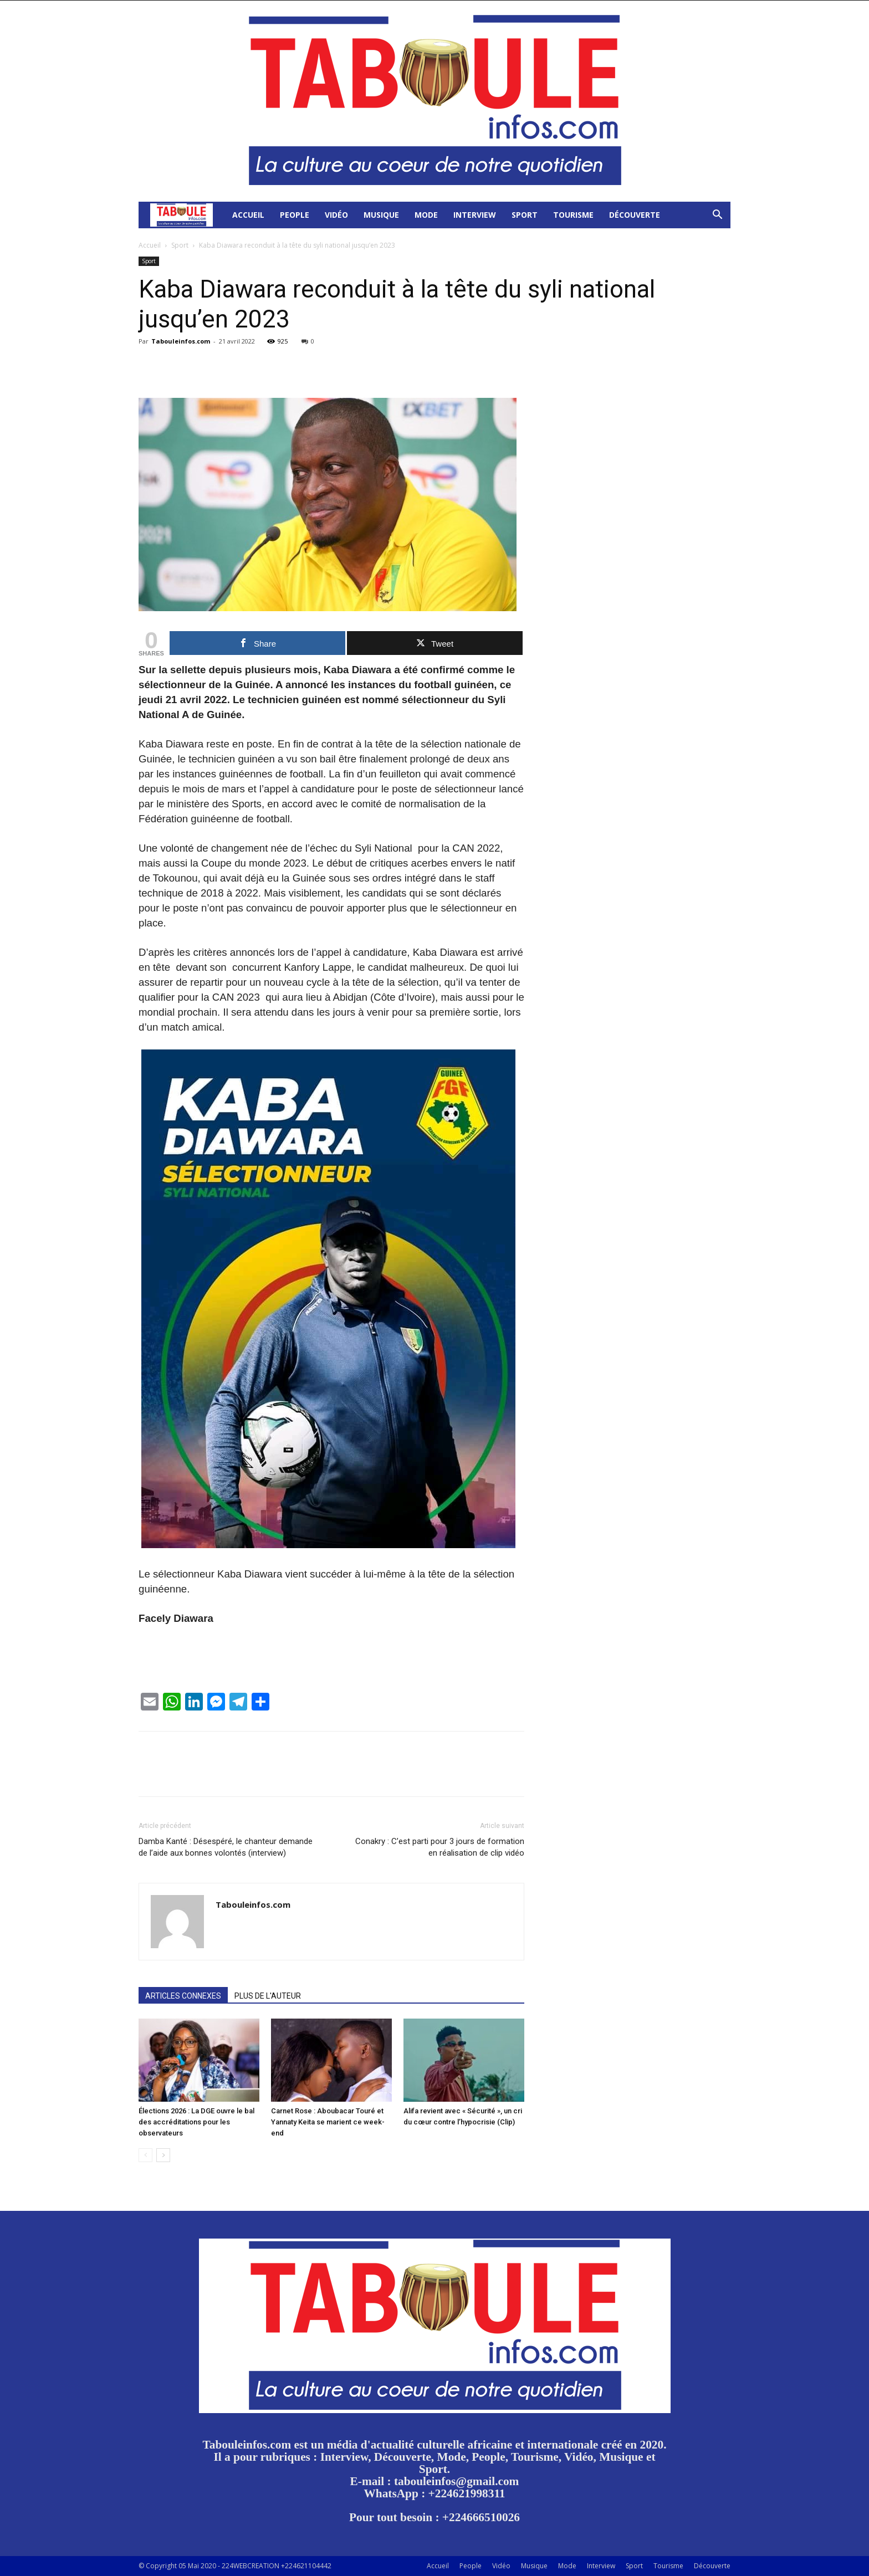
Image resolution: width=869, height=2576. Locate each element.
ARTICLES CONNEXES (183, 1995)
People (294, 214)
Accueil (248, 214)
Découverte (634, 214)
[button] (717, 216)
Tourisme (573, 214)
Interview (474, 214)
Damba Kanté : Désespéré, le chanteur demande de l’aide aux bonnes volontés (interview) (226, 1847)
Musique (381, 214)
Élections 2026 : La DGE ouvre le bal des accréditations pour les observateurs (196, 2122)
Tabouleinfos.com (180, 341)
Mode (426, 214)
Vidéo (336, 214)
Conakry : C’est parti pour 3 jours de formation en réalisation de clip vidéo (439, 1847)
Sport (525, 214)
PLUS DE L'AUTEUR (267, 1995)
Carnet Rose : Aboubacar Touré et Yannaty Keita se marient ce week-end (328, 2122)
